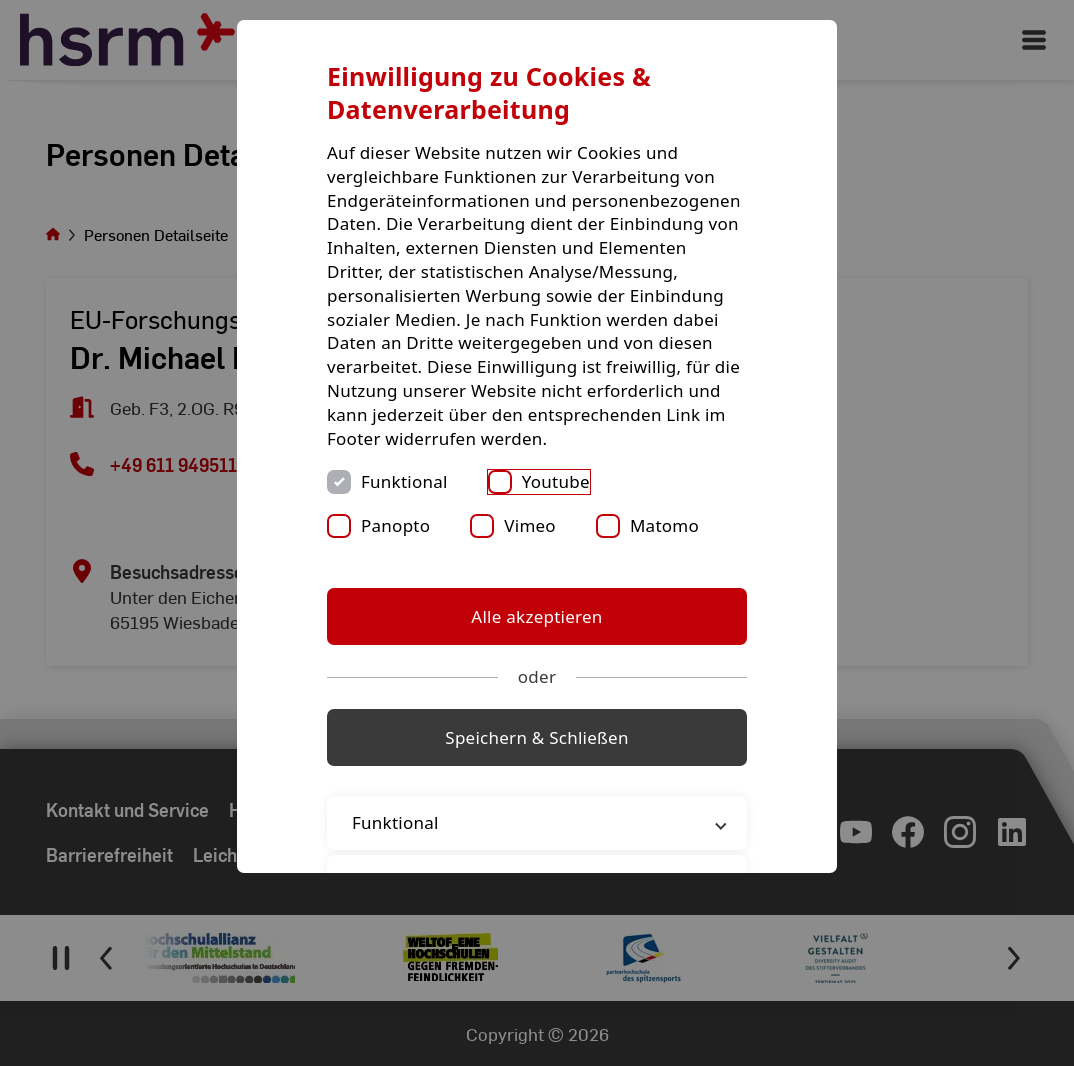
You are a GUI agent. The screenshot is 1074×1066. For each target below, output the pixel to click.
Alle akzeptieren (536, 616)
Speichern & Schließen (536, 737)
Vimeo (530, 525)
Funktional (404, 481)
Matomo (664, 525)
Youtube (556, 481)
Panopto (395, 525)
